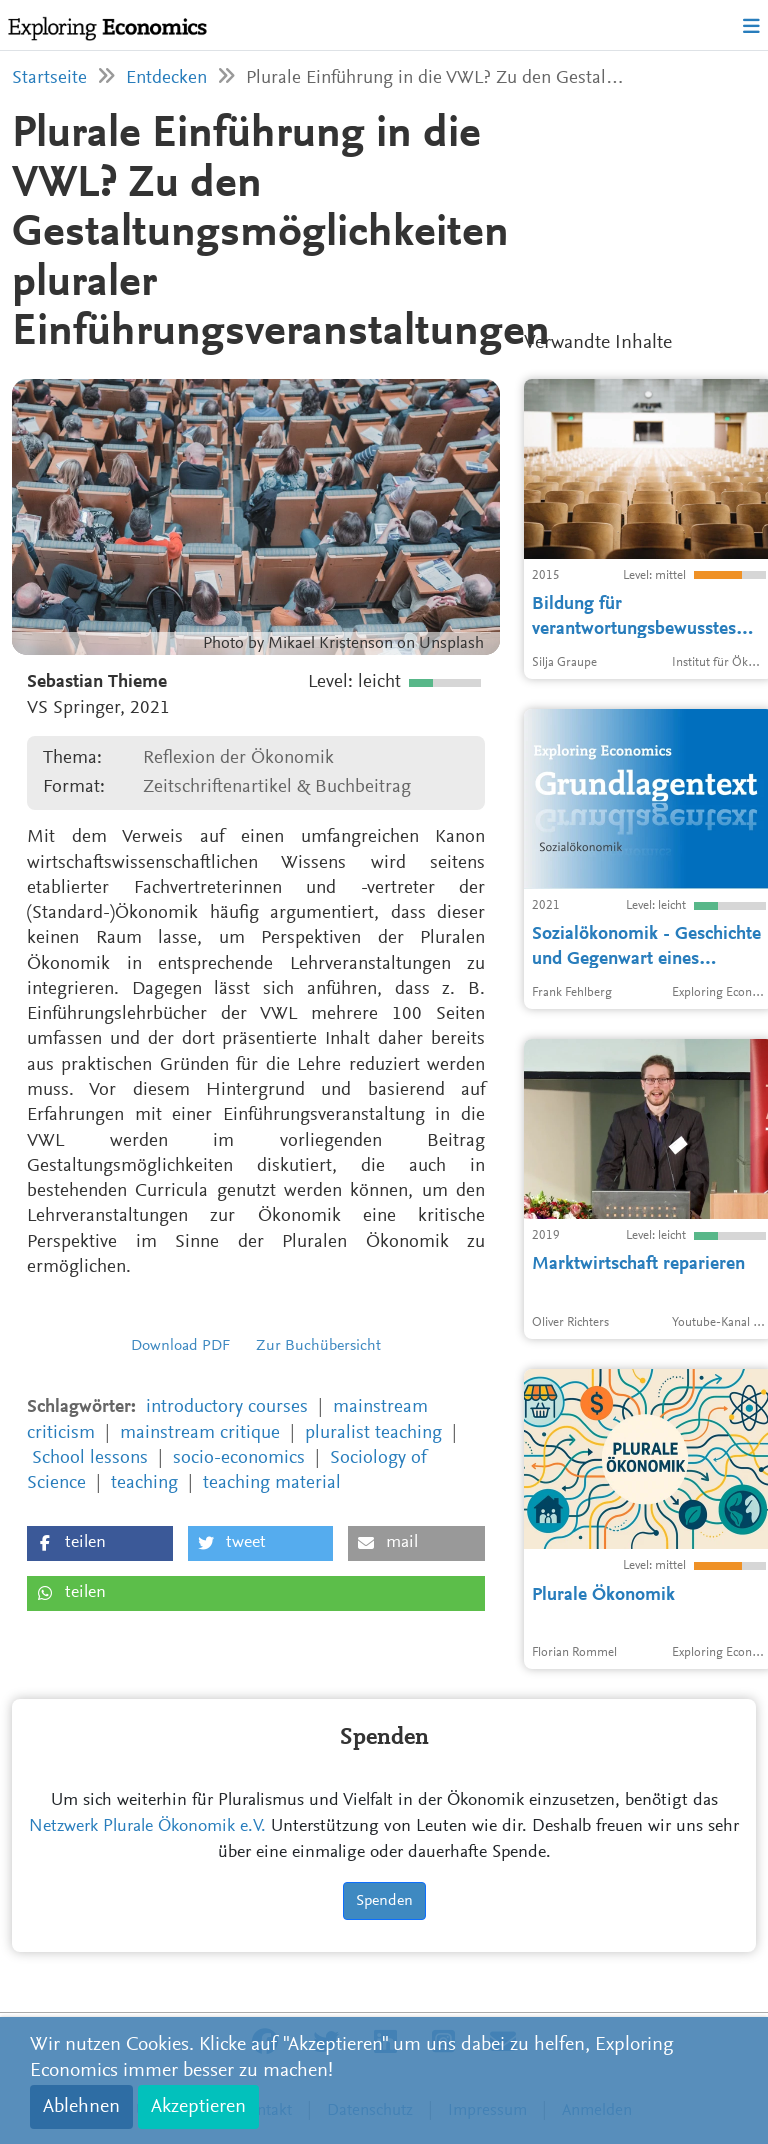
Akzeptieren (198, 2107)
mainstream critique (200, 1433)
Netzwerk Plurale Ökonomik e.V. (147, 1827)
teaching (144, 1483)
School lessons (90, 1458)
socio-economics (239, 1458)
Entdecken (166, 78)
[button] (100, 1543)
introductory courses (227, 1407)
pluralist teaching (373, 1433)
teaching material (272, 1483)
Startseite (49, 78)
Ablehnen (81, 2107)
